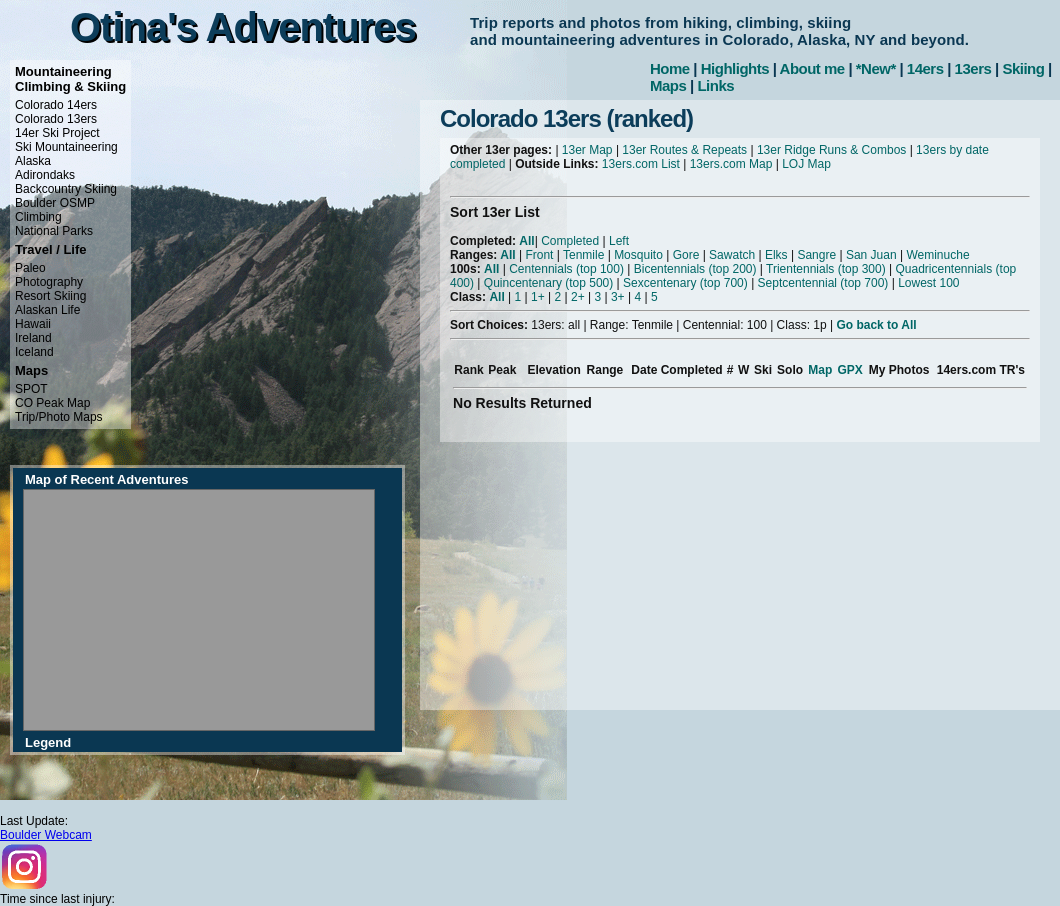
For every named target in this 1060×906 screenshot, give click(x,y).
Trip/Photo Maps (59, 417)
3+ (618, 297)
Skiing (1023, 68)
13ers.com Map (731, 164)
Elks (776, 255)
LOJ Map (806, 164)
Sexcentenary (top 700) (685, 283)
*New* (876, 68)
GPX (849, 370)
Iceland (34, 352)
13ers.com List (641, 164)
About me (812, 68)
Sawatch (732, 255)
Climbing (38, 217)
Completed (570, 241)
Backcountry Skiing (66, 189)
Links (715, 85)
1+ (538, 297)
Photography (49, 282)
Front (539, 255)
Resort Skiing (50, 296)
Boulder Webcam (46, 835)
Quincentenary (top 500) (548, 283)
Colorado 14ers (56, 105)
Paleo (30, 268)
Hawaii (33, 324)
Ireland (33, 338)
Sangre (816, 255)
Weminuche (937, 255)
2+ (578, 297)
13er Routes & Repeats (684, 150)
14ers (925, 68)
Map (820, 370)
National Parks (54, 231)
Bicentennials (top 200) (695, 269)
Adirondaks (45, 175)
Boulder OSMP (55, 203)
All (526, 241)
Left (619, 241)
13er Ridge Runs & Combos (831, 150)
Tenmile (583, 255)
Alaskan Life (47, 310)
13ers (973, 68)
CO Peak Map (52, 403)
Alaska (33, 161)
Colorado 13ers (56, 119)
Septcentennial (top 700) (823, 283)
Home (670, 68)
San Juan (871, 255)
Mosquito (638, 255)
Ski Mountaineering (66, 147)
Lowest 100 (928, 283)
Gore (686, 255)
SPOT (31, 389)
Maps (668, 85)
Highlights (735, 68)
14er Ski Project (57, 133)
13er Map (587, 150)
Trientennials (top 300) (826, 269)
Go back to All (876, 325)
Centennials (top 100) (566, 269)
